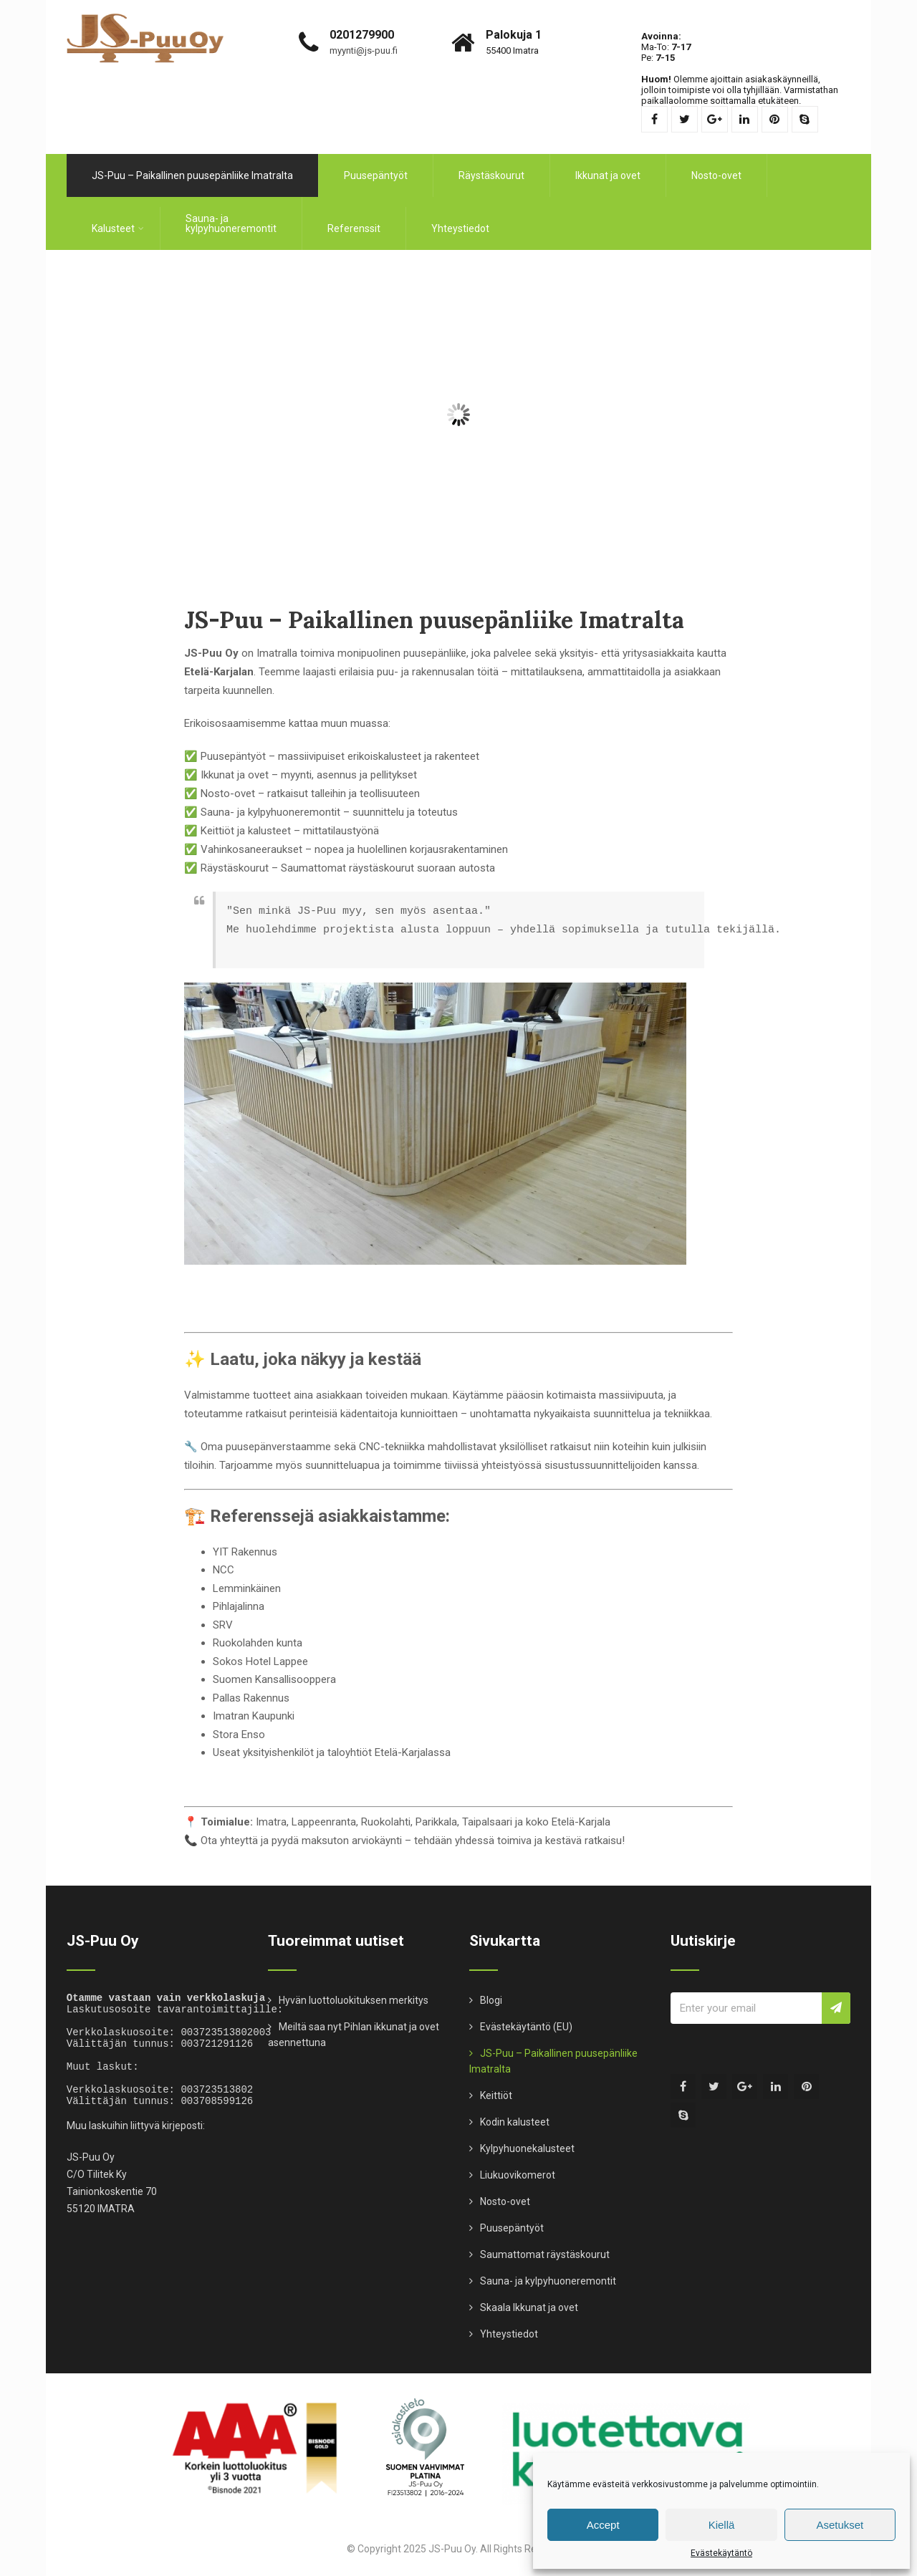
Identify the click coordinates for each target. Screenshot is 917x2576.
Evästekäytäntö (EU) (526, 2016)
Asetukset (839, 2525)
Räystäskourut (491, 169)
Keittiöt (496, 2084)
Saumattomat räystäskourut (545, 2243)
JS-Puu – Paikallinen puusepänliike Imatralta (192, 169)
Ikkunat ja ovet (607, 169)
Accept (603, 2525)
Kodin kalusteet (514, 2111)
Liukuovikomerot (517, 2164)
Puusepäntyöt (376, 169)
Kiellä (722, 2525)
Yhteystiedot (460, 222)
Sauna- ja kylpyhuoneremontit (231, 217)
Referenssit (353, 222)
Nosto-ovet (716, 169)
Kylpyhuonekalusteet (527, 2137)
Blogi (491, 1989)
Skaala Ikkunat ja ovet (529, 2296)
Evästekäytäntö (721, 2553)
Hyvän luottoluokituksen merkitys (353, 1989)
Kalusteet (118, 222)
